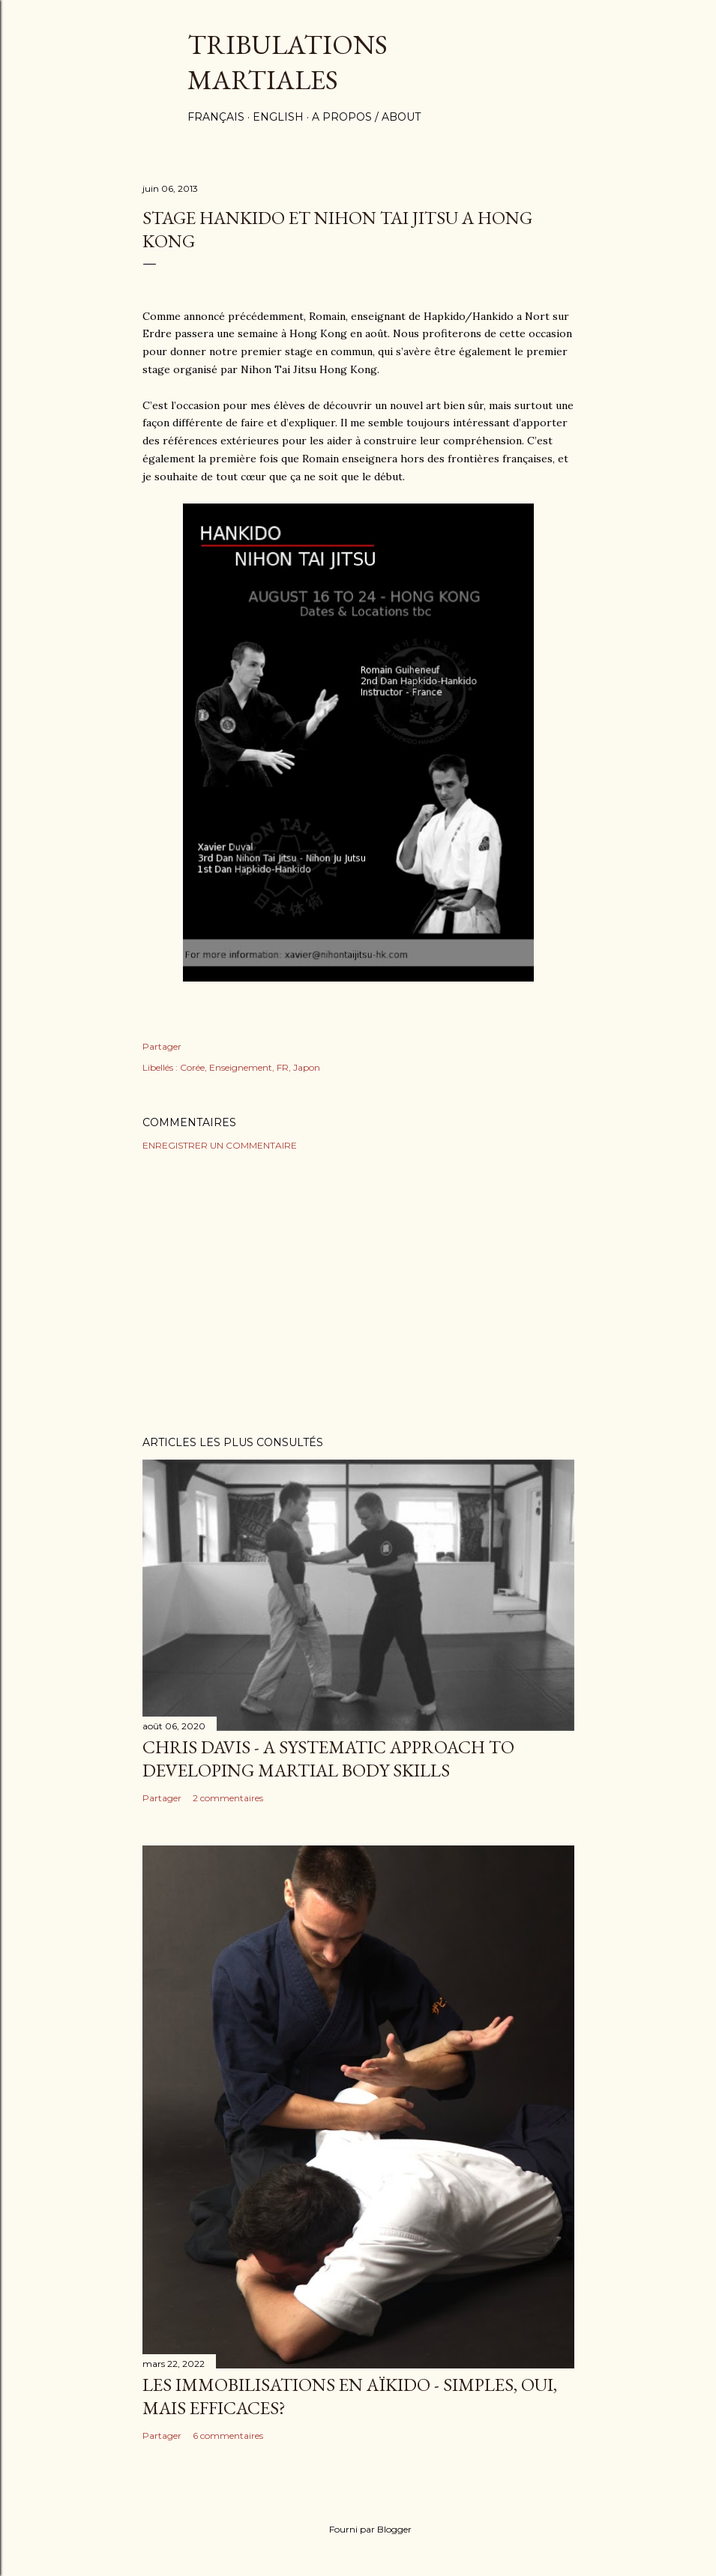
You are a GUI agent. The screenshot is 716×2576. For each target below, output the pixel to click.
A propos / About (366, 117)
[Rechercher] (565, 41)
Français (215, 117)
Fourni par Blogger (358, 2530)
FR (283, 1067)
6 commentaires (228, 2435)
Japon (306, 1067)
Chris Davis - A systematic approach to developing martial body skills (328, 1758)
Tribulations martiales (287, 62)
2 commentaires (228, 1797)
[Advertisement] (358, 1293)
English (278, 117)
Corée (192, 1067)
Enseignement (240, 1067)
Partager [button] (161, 1046)
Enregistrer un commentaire (219, 1145)
